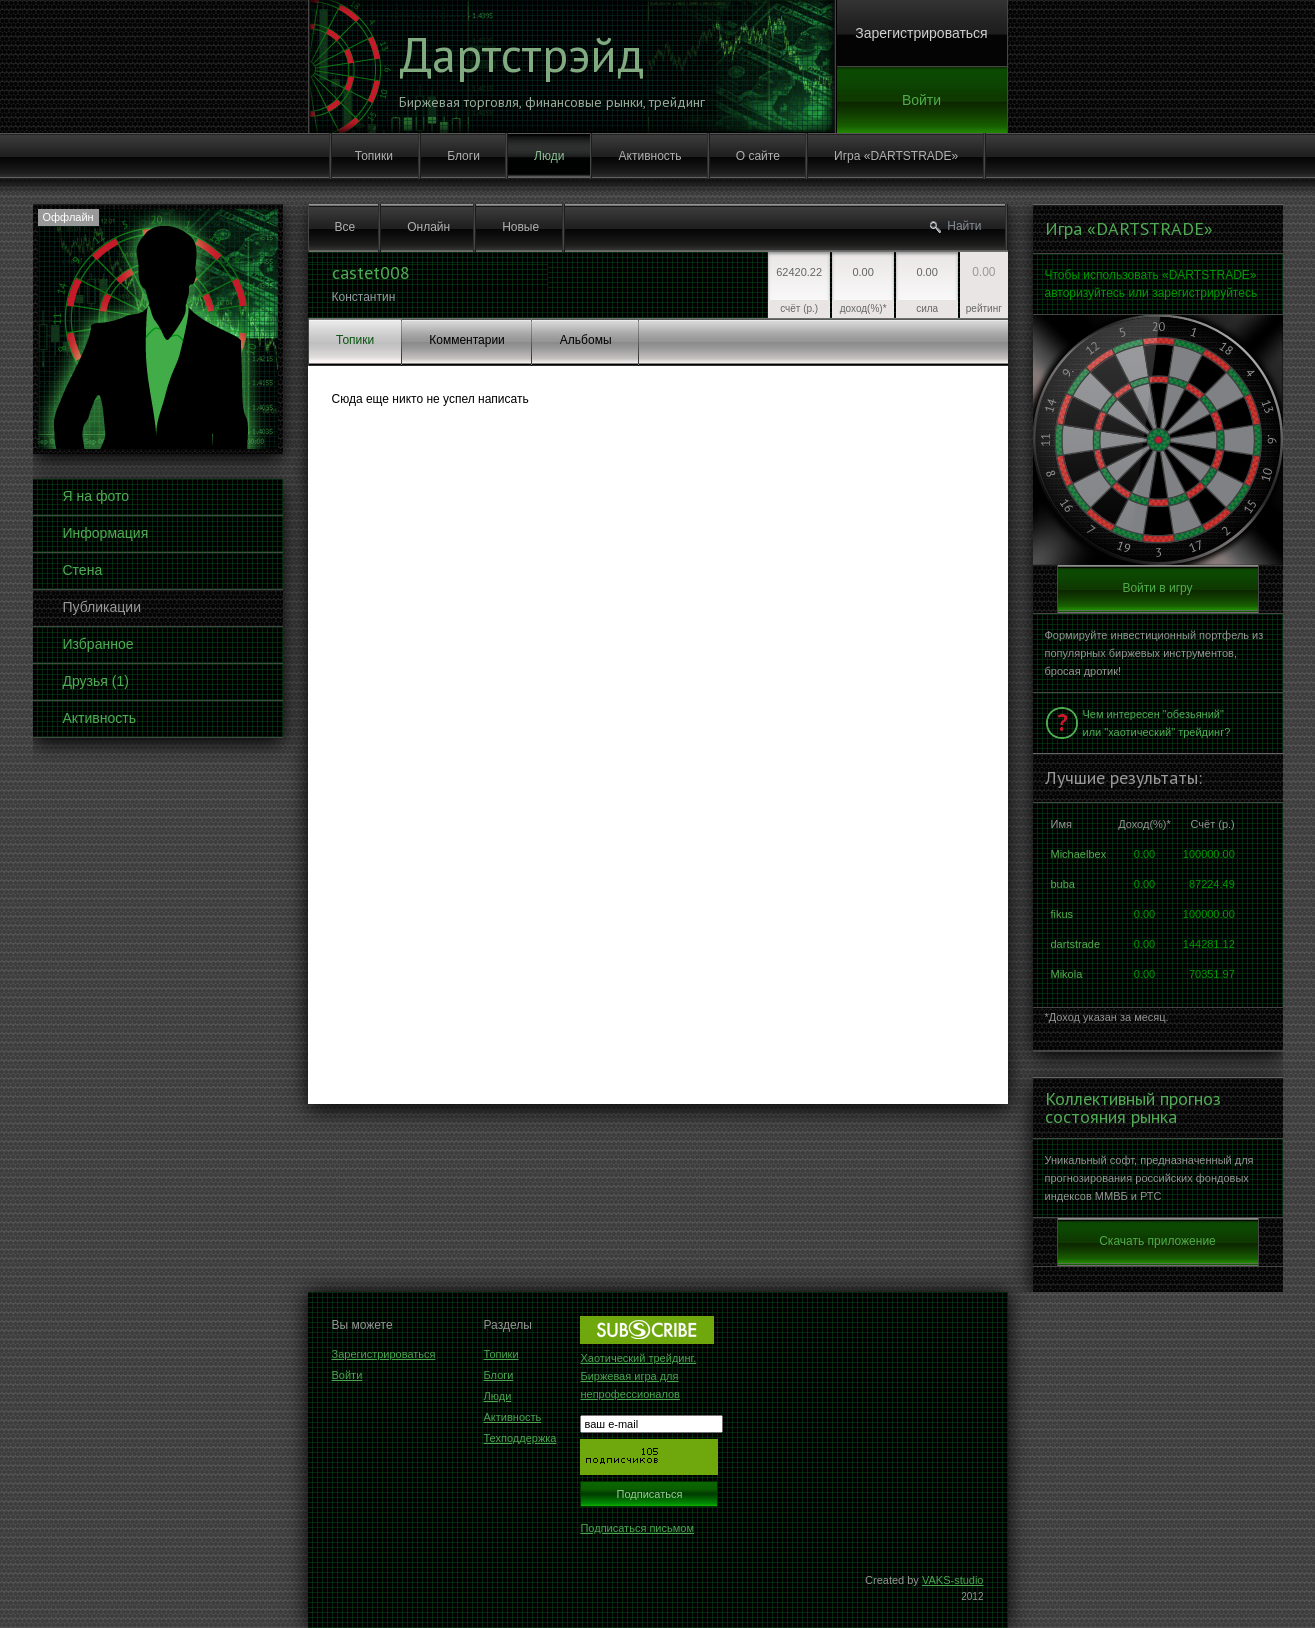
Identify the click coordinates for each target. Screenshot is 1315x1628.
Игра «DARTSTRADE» (896, 156)
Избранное (98, 644)
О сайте (758, 156)
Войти (921, 100)
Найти (964, 226)
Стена (83, 570)
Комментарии (467, 340)
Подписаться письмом (637, 1528)
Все (345, 227)
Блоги (463, 156)
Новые (520, 227)
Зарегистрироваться (921, 33)
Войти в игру (1157, 588)
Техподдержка (520, 1438)
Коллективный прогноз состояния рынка (1133, 1108)
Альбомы (586, 340)
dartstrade (1076, 944)
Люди (549, 156)
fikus (1062, 914)
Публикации (102, 607)
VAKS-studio (953, 1580)
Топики (374, 156)
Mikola (1067, 974)
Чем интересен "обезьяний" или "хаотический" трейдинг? (1157, 723)
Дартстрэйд (521, 54)
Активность (650, 156)
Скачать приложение (1157, 1241)
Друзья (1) (96, 681)
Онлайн (428, 227)
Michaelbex (1079, 854)
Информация (106, 533)
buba (1063, 884)
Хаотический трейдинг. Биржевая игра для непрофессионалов (638, 1376)
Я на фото (96, 496)
